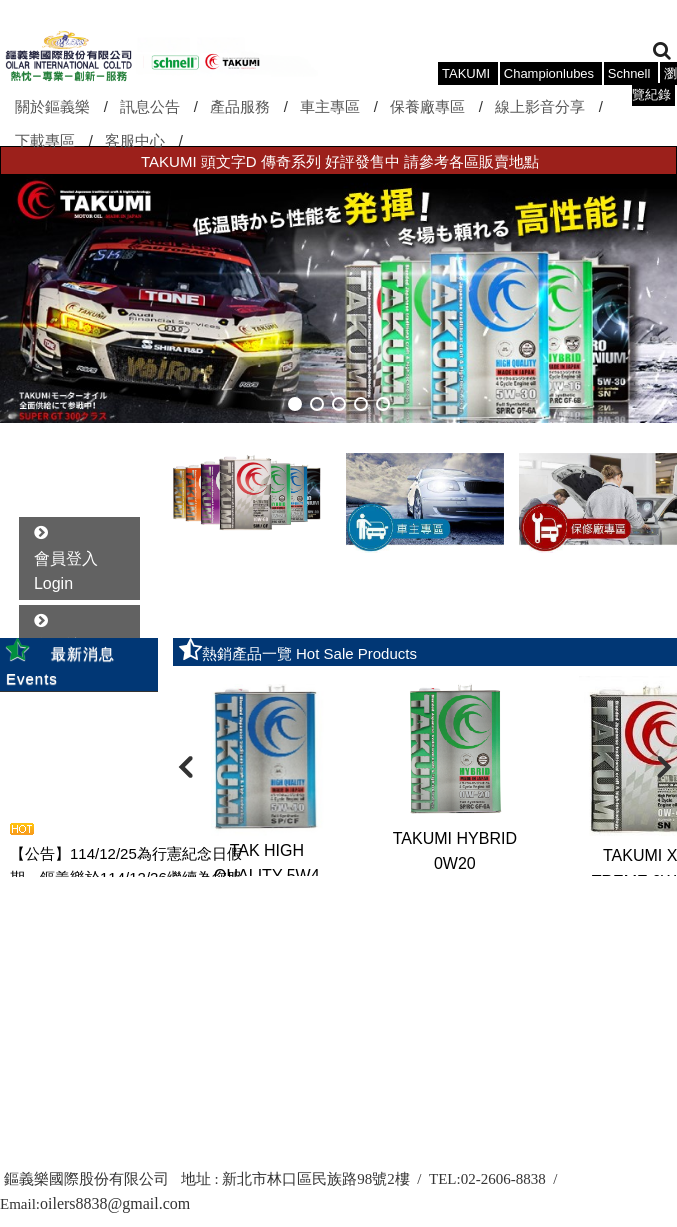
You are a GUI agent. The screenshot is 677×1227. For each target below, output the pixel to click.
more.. (140, 897)
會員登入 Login (66, 571)
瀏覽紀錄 (654, 84)
